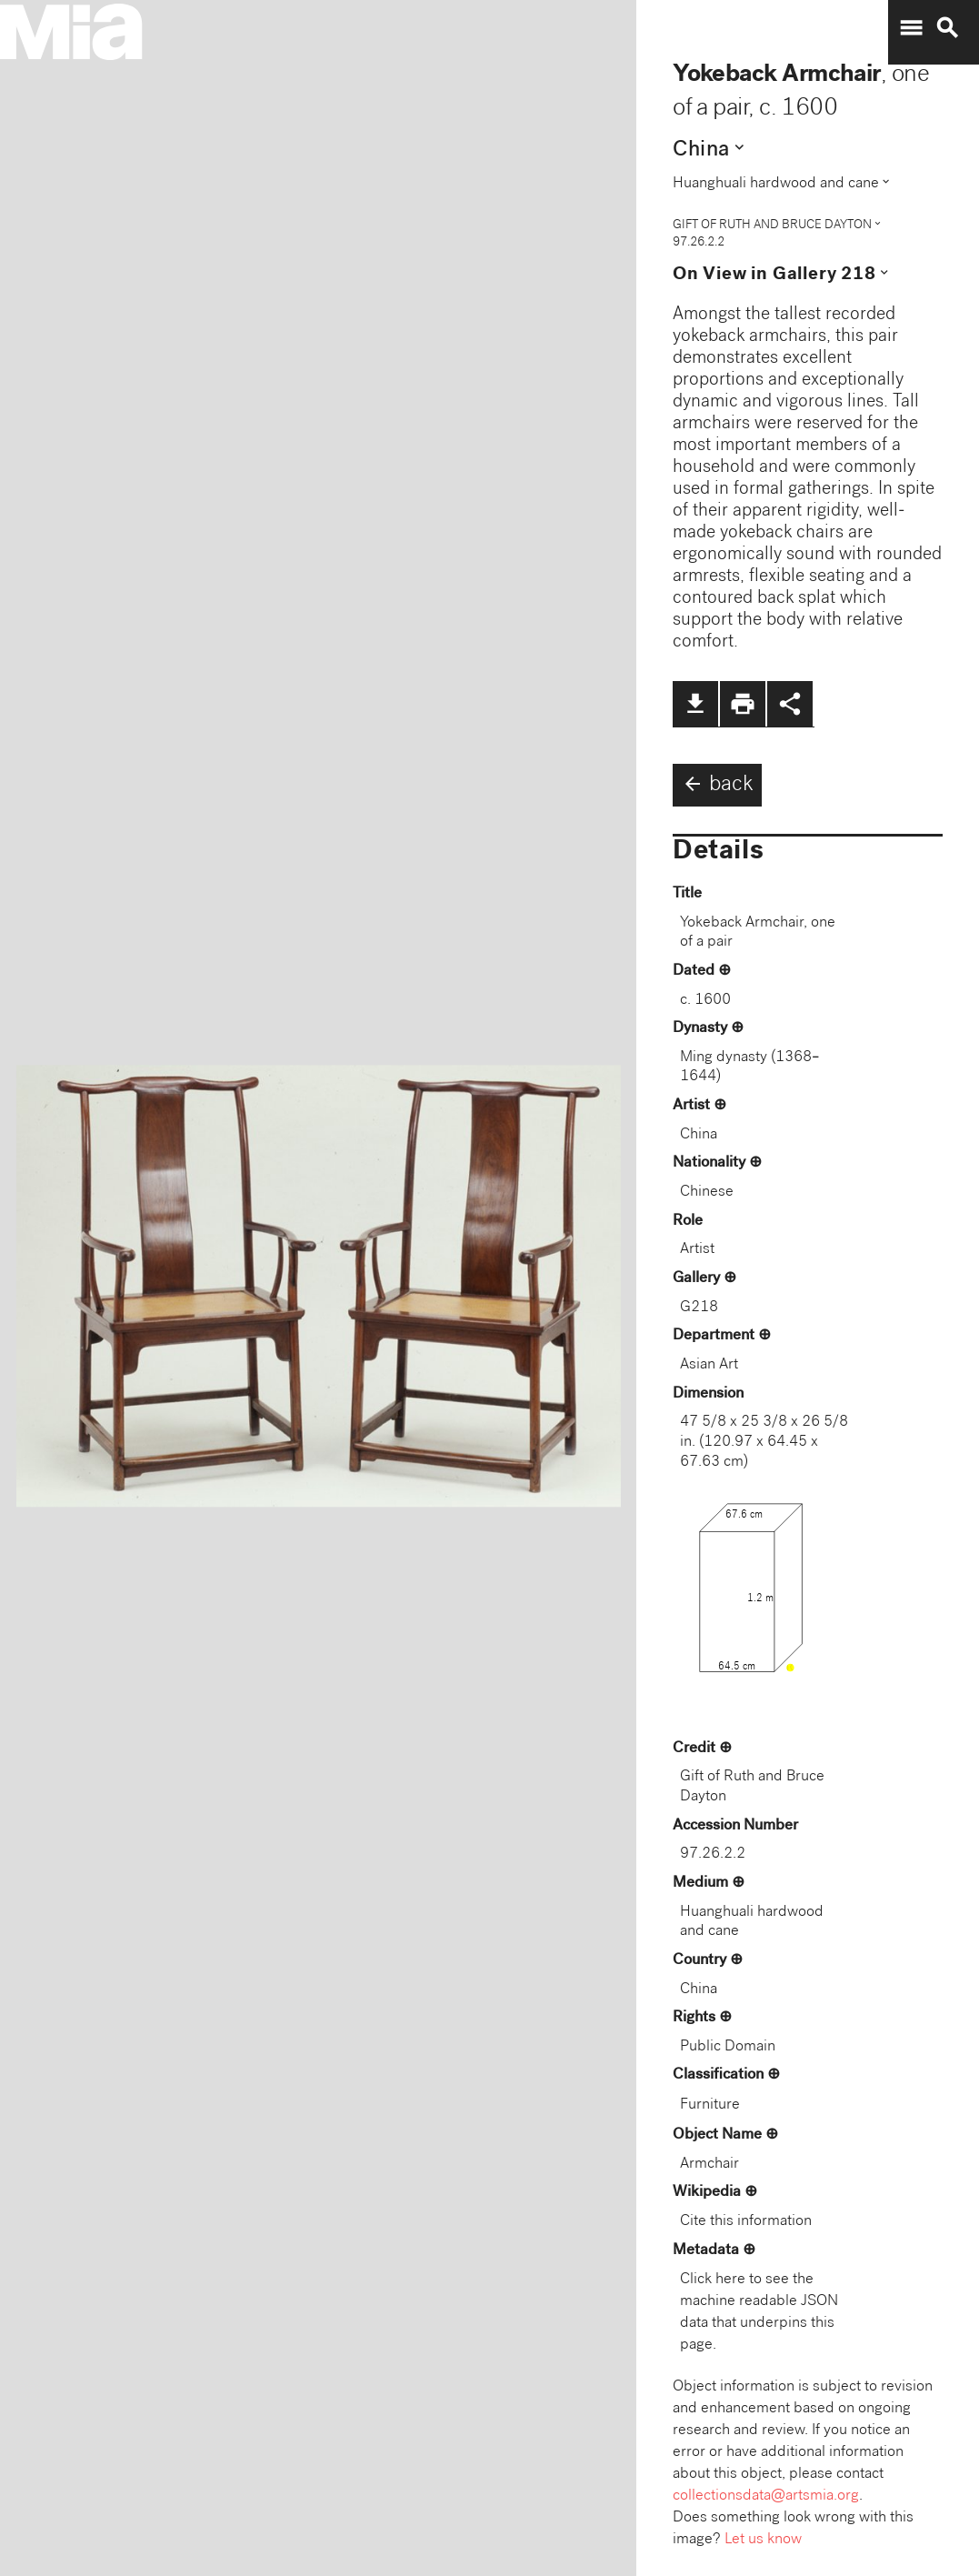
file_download (695, 703)
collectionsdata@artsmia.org (766, 2496)
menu (910, 28)
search (947, 28)
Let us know (763, 2540)
